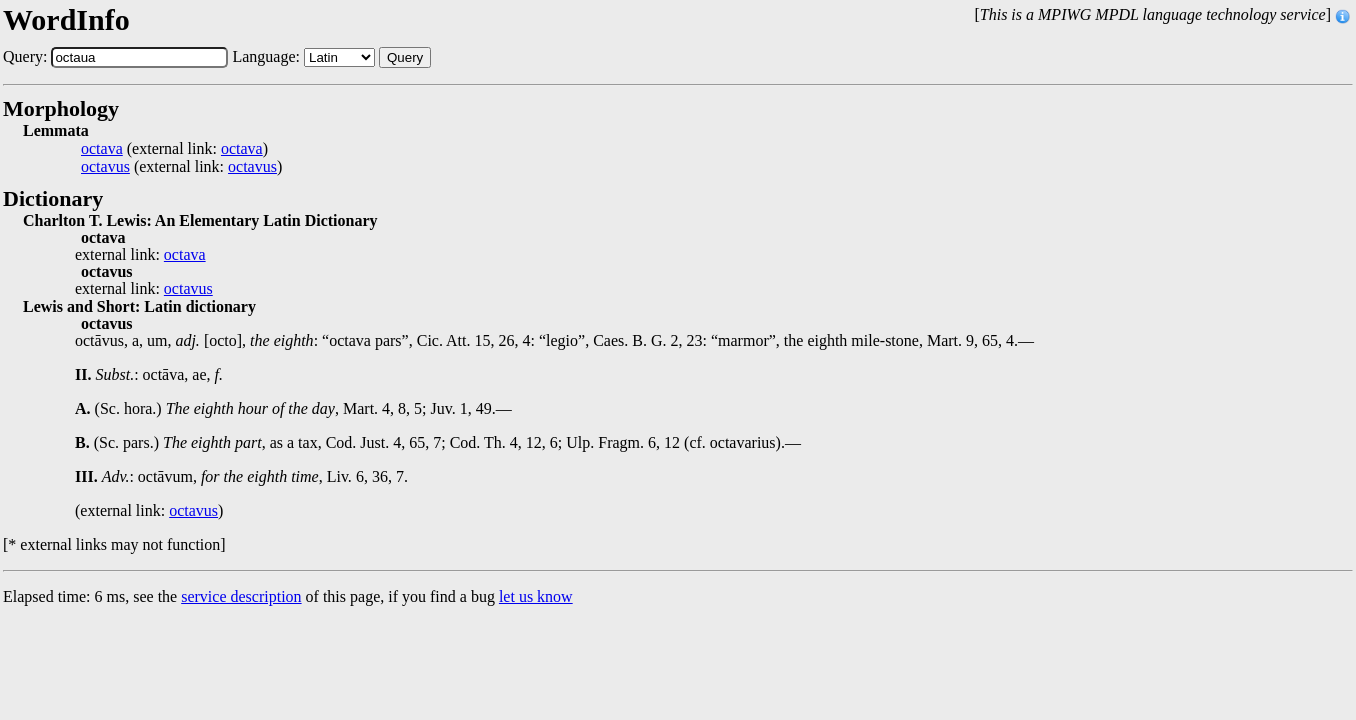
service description (241, 596)
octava (102, 149)
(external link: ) (174, 149)
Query (405, 57)
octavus (105, 167)
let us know (536, 596)
